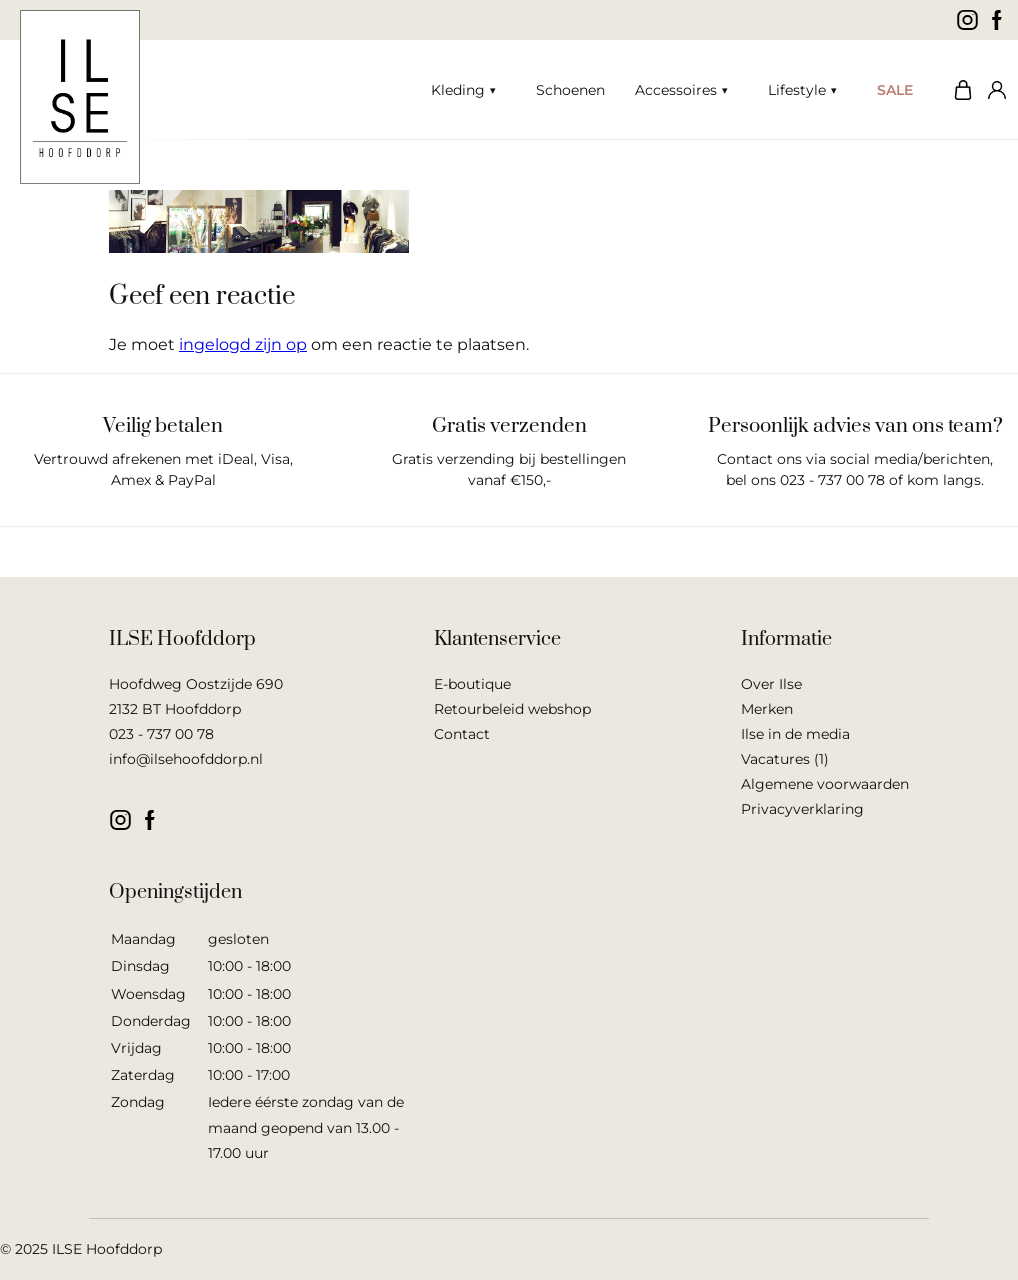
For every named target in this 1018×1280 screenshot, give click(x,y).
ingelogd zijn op (243, 344)
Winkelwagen (958, 90)
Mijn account (993, 90)
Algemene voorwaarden (825, 784)
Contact (462, 734)
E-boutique (472, 684)
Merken (767, 709)
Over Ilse (771, 684)
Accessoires (676, 90)
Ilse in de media (795, 734)
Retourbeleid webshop (512, 709)
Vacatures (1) (785, 759)
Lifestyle (797, 90)
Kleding (458, 90)
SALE (895, 90)
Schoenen (570, 90)
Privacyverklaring (802, 809)
